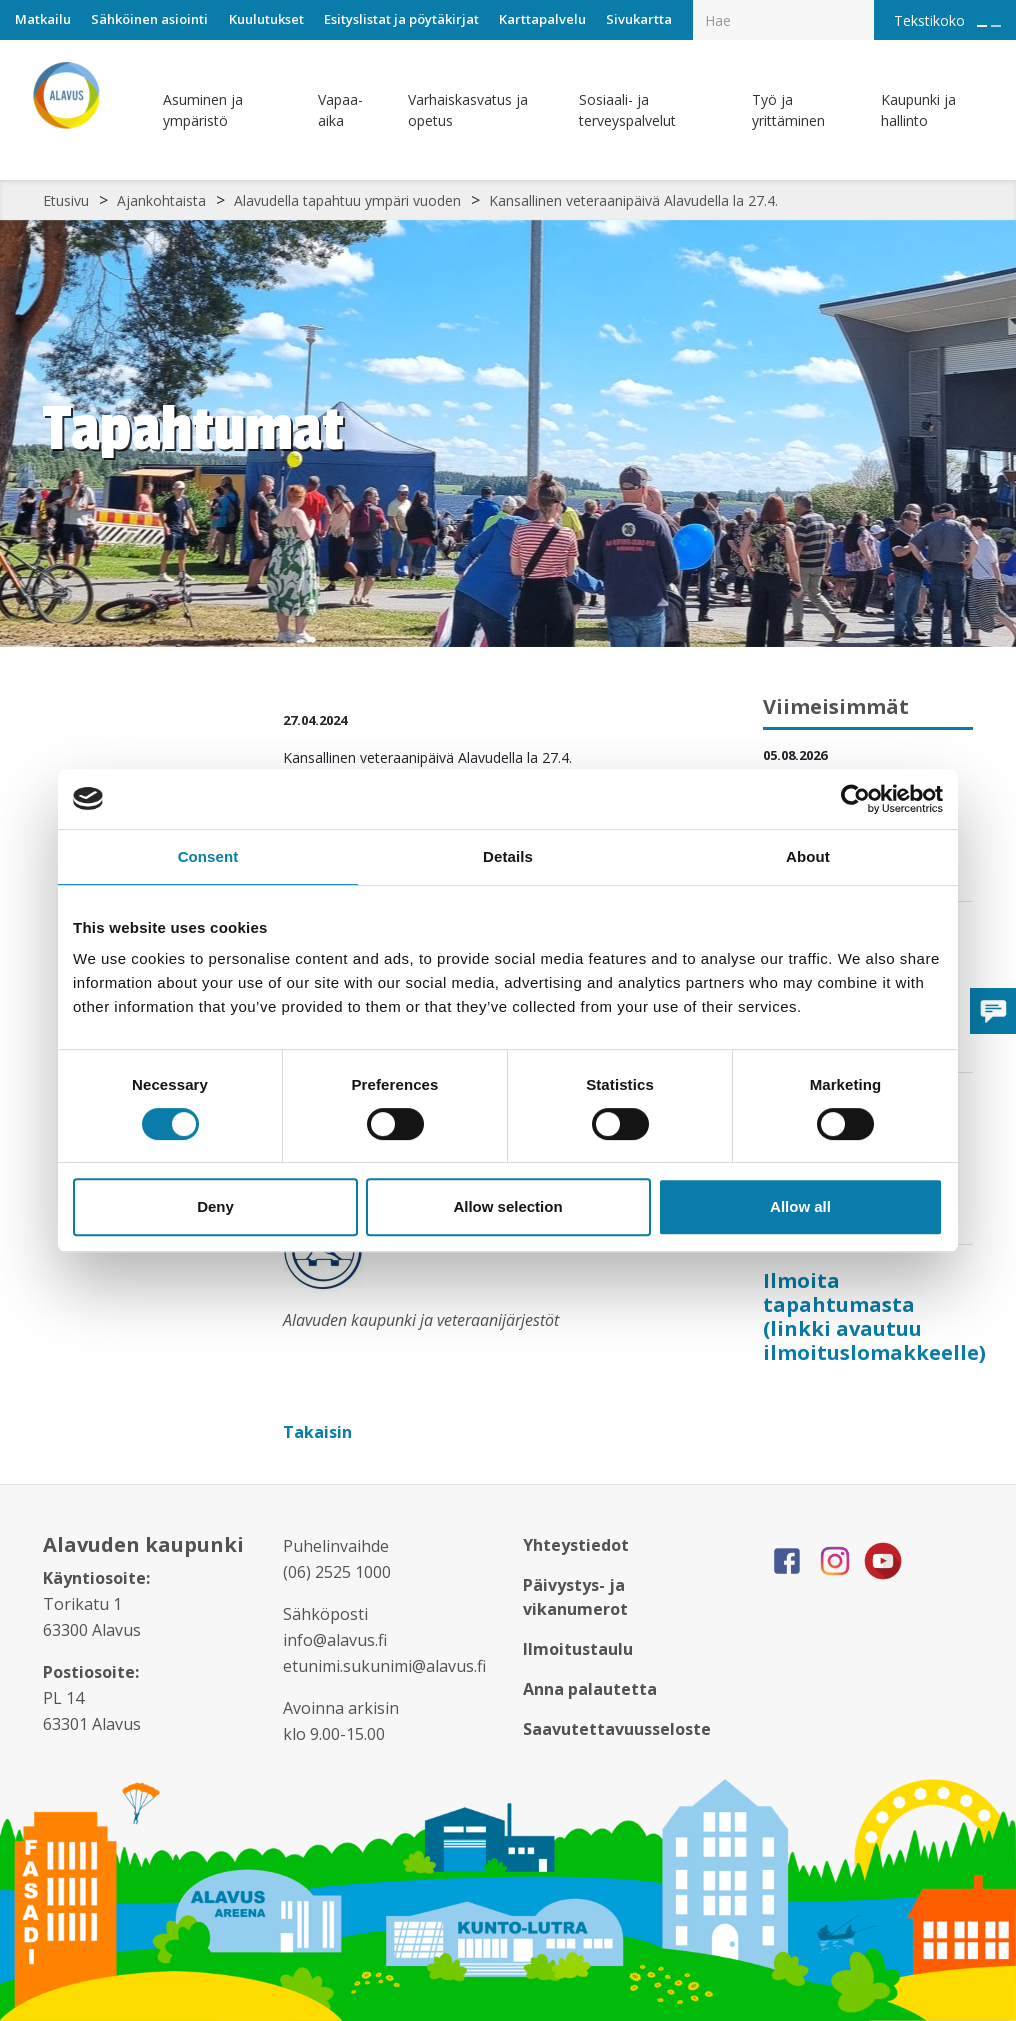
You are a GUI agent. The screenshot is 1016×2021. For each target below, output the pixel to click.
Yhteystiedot (576, 1545)
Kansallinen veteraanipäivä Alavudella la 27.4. (633, 200)
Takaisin (319, 1432)
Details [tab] (508, 856)
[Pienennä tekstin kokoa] (996, 26)
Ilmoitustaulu (578, 1649)
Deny (215, 1206)
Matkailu (43, 19)
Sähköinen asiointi (149, 19)
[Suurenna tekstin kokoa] (982, 26)
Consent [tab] (208, 856)
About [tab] (808, 856)
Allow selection (507, 1206)
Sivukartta (639, 19)
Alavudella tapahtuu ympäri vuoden (347, 200)
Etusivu (66, 200)
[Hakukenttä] (783, 20)
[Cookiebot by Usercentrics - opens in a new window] (855, 799)
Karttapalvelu (542, 19)
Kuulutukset (266, 19)
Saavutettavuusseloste (617, 1729)
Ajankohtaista (161, 200)
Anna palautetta (590, 1689)
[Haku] (863, 6)
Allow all (800, 1206)
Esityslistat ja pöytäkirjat (401, 19)
